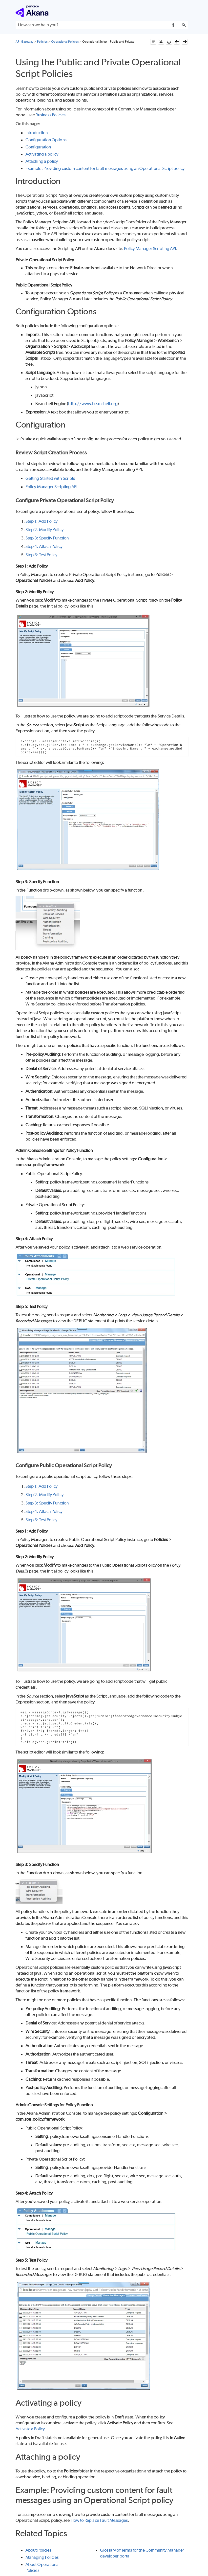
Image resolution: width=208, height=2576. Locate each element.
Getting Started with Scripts (50, 478)
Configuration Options (45, 139)
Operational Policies (65, 41)
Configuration (38, 146)
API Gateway (24, 41)
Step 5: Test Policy (41, 554)
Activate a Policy (30, 2428)
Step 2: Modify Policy (44, 529)
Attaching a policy (41, 161)
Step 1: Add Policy (41, 521)
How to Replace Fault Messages (99, 2520)
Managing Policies (42, 2557)
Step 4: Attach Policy (43, 546)
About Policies (38, 2550)
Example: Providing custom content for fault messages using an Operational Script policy (105, 168)
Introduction (36, 132)
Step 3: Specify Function (47, 538)
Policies (42, 41)
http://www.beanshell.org (93, 403)
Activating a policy (42, 154)
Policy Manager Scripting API (150, 248)
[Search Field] (102, 25)
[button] (173, 25)
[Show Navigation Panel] (185, 11)
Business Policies (50, 114)
